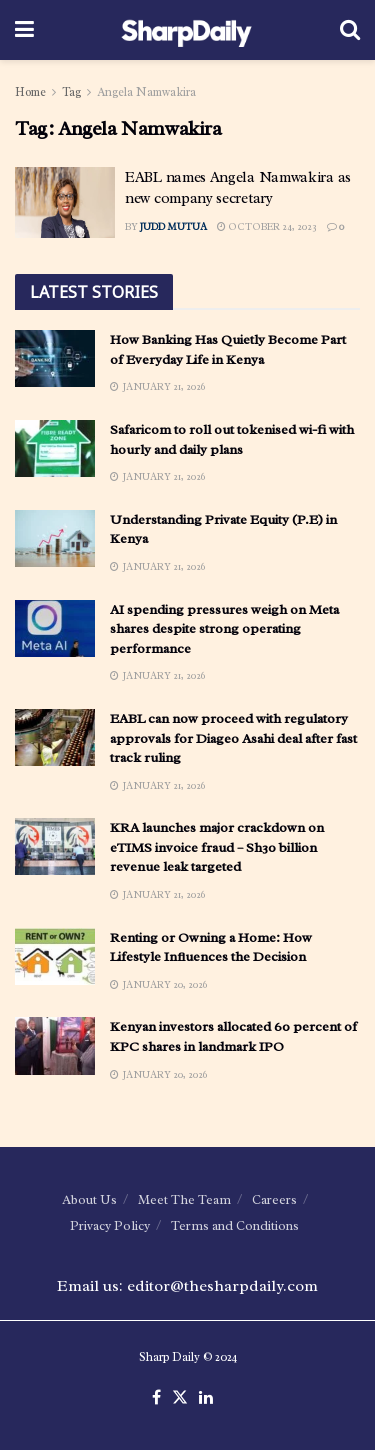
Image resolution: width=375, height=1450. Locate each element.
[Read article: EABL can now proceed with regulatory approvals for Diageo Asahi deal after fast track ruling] (55, 737)
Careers (274, 1199)
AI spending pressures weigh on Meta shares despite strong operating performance (224, 629)
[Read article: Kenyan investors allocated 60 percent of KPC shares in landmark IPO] (55, 1045)
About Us (89, 1199)
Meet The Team (184, 1199)
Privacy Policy (110, 1225)
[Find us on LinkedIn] (206, 1398)
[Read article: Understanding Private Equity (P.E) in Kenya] (55, 538)
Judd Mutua (173, 226)
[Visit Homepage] (186, 30)
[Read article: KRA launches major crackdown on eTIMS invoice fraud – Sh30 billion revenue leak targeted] (55, 846)
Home (30, 92)
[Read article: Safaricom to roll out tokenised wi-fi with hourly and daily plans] (55, 448)
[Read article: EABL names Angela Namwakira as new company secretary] (65, 203)
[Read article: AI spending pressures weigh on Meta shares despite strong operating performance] (55, 628)
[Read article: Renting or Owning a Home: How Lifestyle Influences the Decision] (55, 956)
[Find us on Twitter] (180, 1398)
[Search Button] (350, 30)
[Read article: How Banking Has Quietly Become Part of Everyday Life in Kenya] (55, 358)
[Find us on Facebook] (156, 1398)
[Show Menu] (24, 30)
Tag (71, 92)
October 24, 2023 (267, 226)
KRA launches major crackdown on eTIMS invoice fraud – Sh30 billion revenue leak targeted (217, 847)
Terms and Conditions (235, 1225)
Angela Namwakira (146, 92)
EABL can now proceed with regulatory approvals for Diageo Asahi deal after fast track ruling (233, 738)
